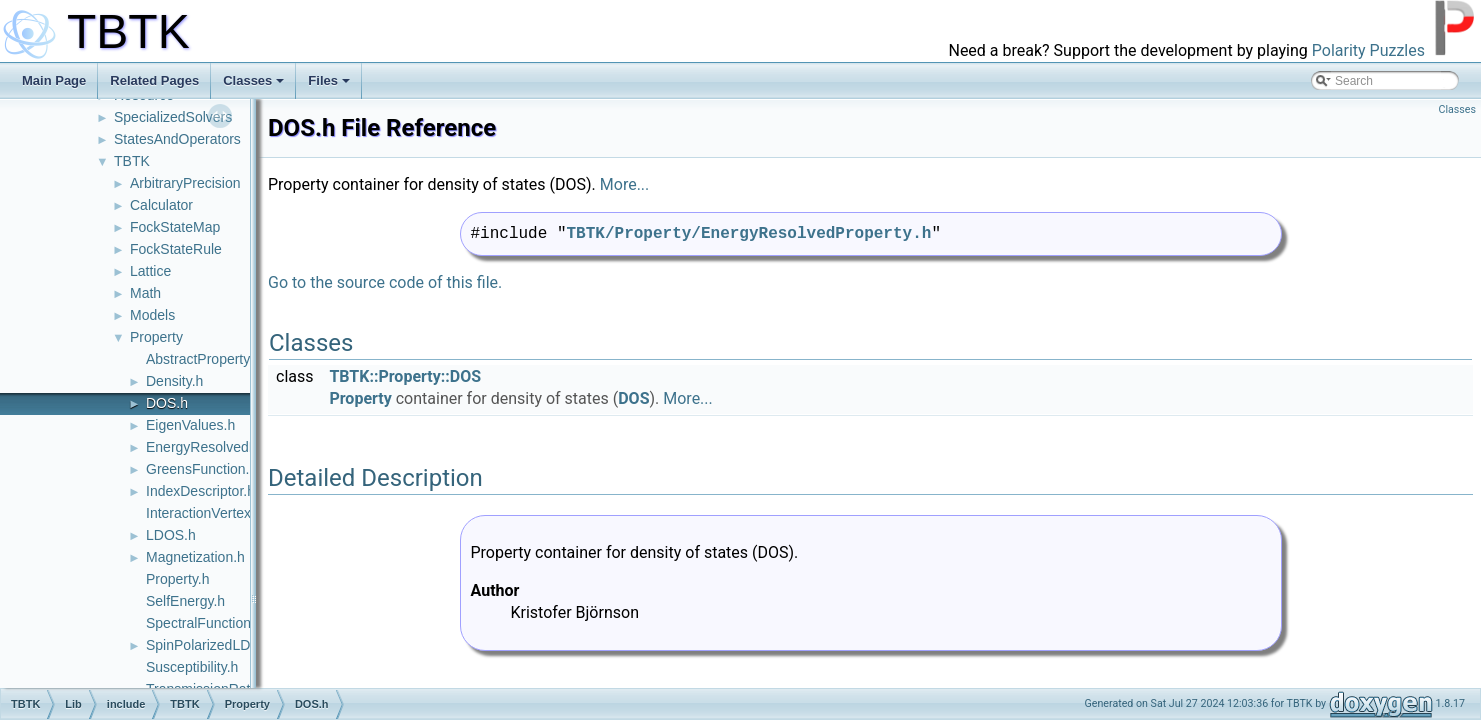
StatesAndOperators (177, 139)
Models (152, 315)
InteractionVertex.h (204, 513)
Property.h (178, 579)
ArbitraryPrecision (185, 183)
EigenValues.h (190, 425)
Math (145, 293)
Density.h (174, 381)
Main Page (54, 80)
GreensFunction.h (201, 469)
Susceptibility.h (192, 667)
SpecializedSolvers (173, 117)
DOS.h (167, 403)
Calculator (161, 205)
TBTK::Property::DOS (405, 376)
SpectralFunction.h (204, 623)
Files (329, 80)
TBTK (132, 161)
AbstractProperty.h (203, 359)
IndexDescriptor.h (200, 491)
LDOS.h (171, 535)
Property (156, 337)
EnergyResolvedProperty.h (229, 447)
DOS (633, 398)
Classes (253, 80)
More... (625, 184)
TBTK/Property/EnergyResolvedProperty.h (749, 234)
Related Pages (154, 80)
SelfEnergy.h (185, 601)
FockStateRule (176, 249)
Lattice (150, 271)
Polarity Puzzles (1368, 50)
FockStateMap (175, 227)
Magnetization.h (195, 557)
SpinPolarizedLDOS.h (214, 645)
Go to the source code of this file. (385, 282)
